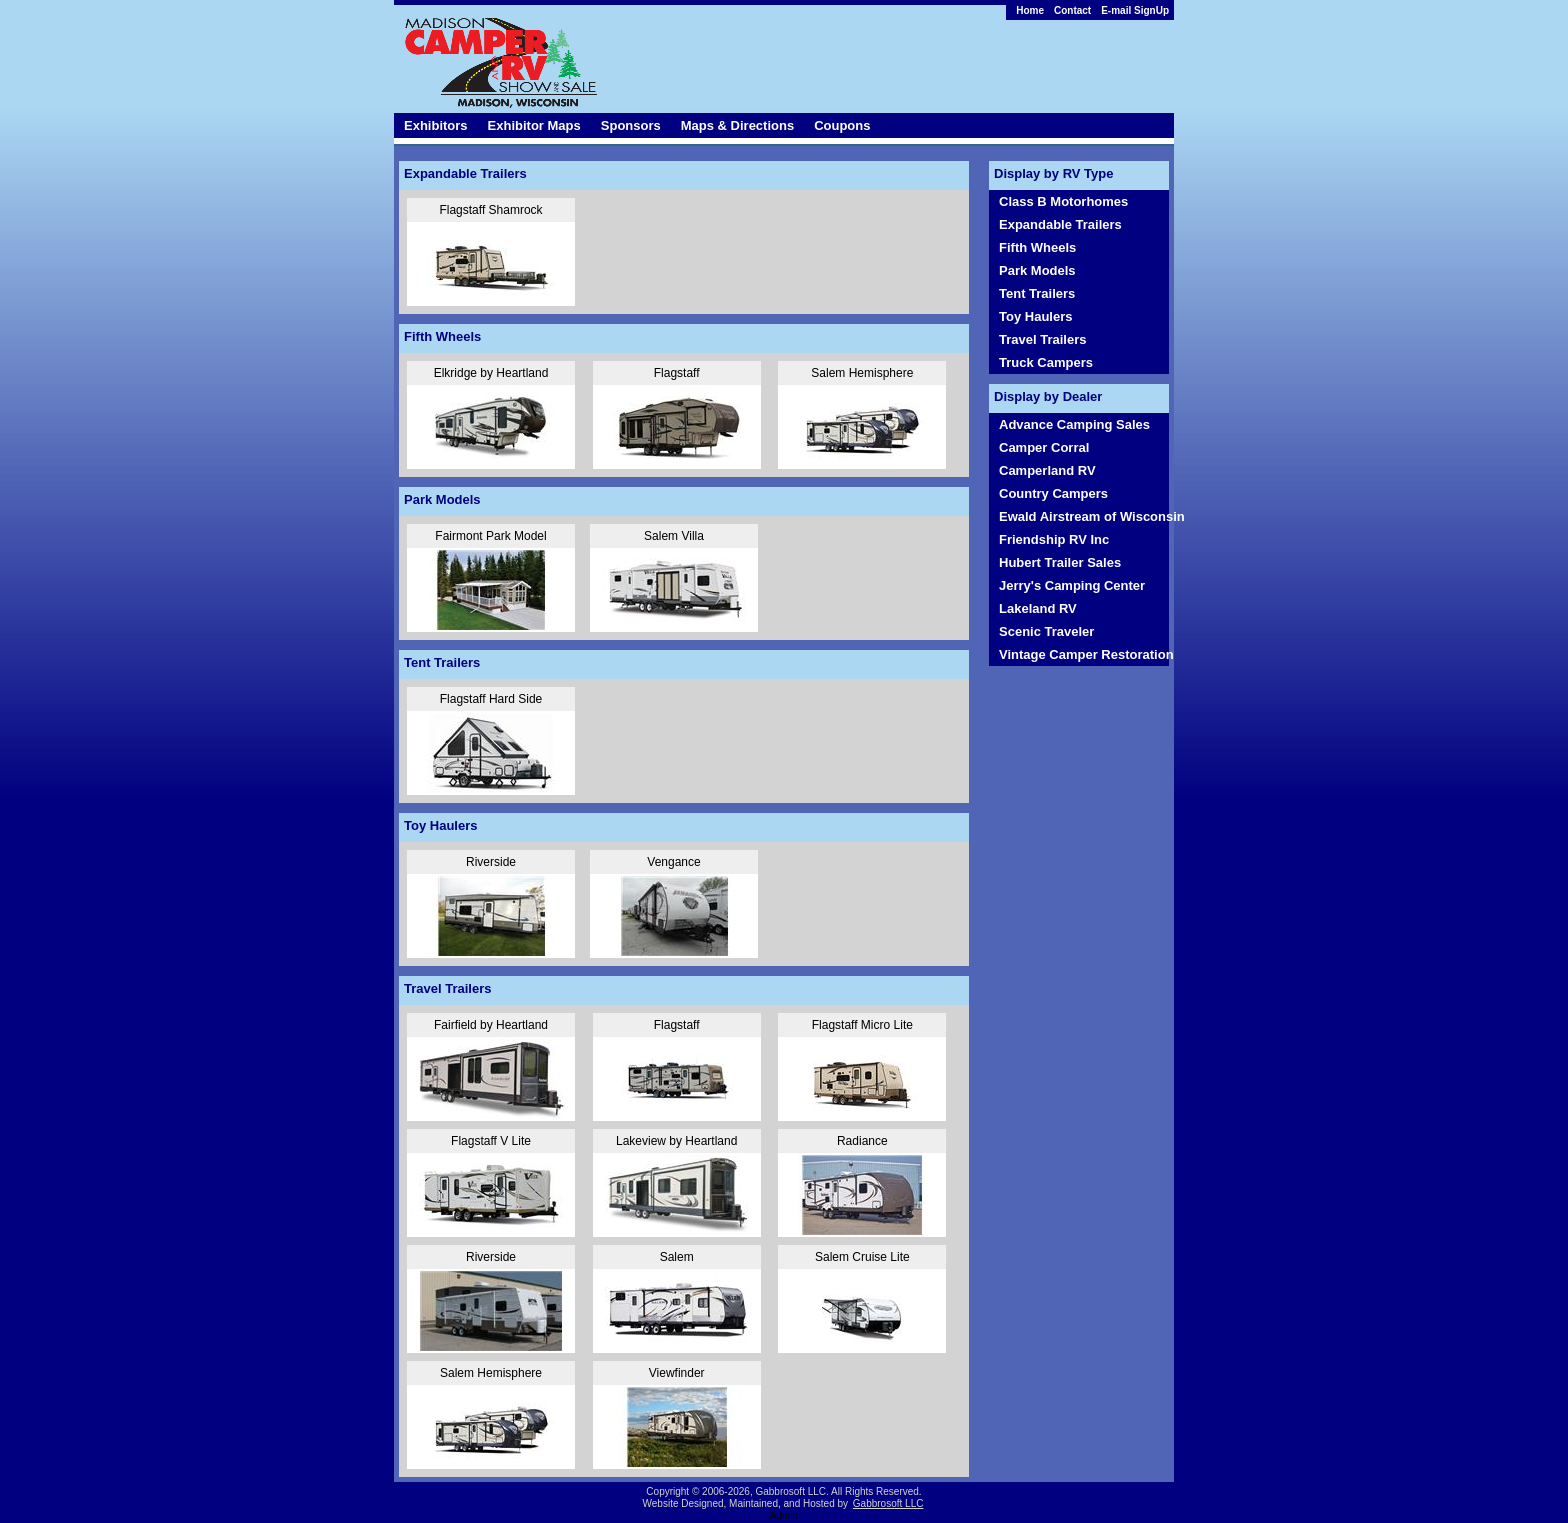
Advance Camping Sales (1074, 424)
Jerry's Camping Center (1072, 585)
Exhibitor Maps (534, 125)
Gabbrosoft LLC (888, 1503)
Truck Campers (1046, 362)
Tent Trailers (1037, 293)
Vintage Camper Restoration (1084, 654)
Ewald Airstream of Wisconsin (1084, 516)
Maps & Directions (737, 125)
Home (1030, 10)
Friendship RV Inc (1054, 539)
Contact (1072, 10)
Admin (784, 1515)
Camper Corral (1044, 447)
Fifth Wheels (1037, 247)
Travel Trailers (1042, 339)
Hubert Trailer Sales (1060, 562)
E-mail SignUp (1135, 10)
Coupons (842, 125)
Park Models (1037, 270)
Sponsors (631, 125)
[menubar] (1087, 10)
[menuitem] (1087, 10)
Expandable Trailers (1060, 224)
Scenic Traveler (1046, 631)
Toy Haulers (1035, 316)
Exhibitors (436, 125)
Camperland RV (1047, 470)
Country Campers (1053, 493)
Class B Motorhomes (1063, 201)
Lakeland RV (1038, 608)
